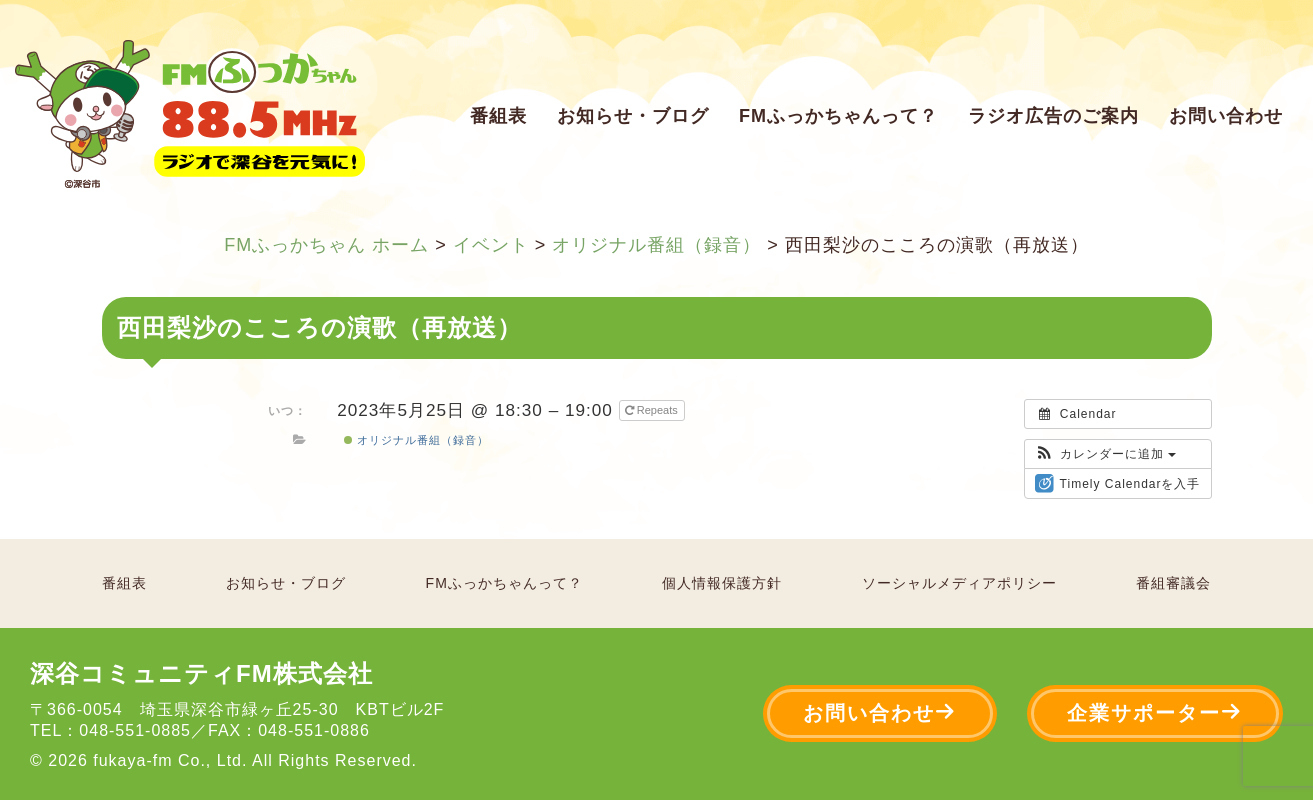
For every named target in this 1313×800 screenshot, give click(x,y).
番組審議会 (1173, 583)
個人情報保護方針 (722, 583)
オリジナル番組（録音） (416, 440)
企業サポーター (1155, 712)
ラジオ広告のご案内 (1053, 116)
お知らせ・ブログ (633, 116)
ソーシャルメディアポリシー (959, 583)
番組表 (498, 116)
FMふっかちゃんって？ (838, 116)
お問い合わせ (1226, 116)
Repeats (653, 410)
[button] (1105, 454)
